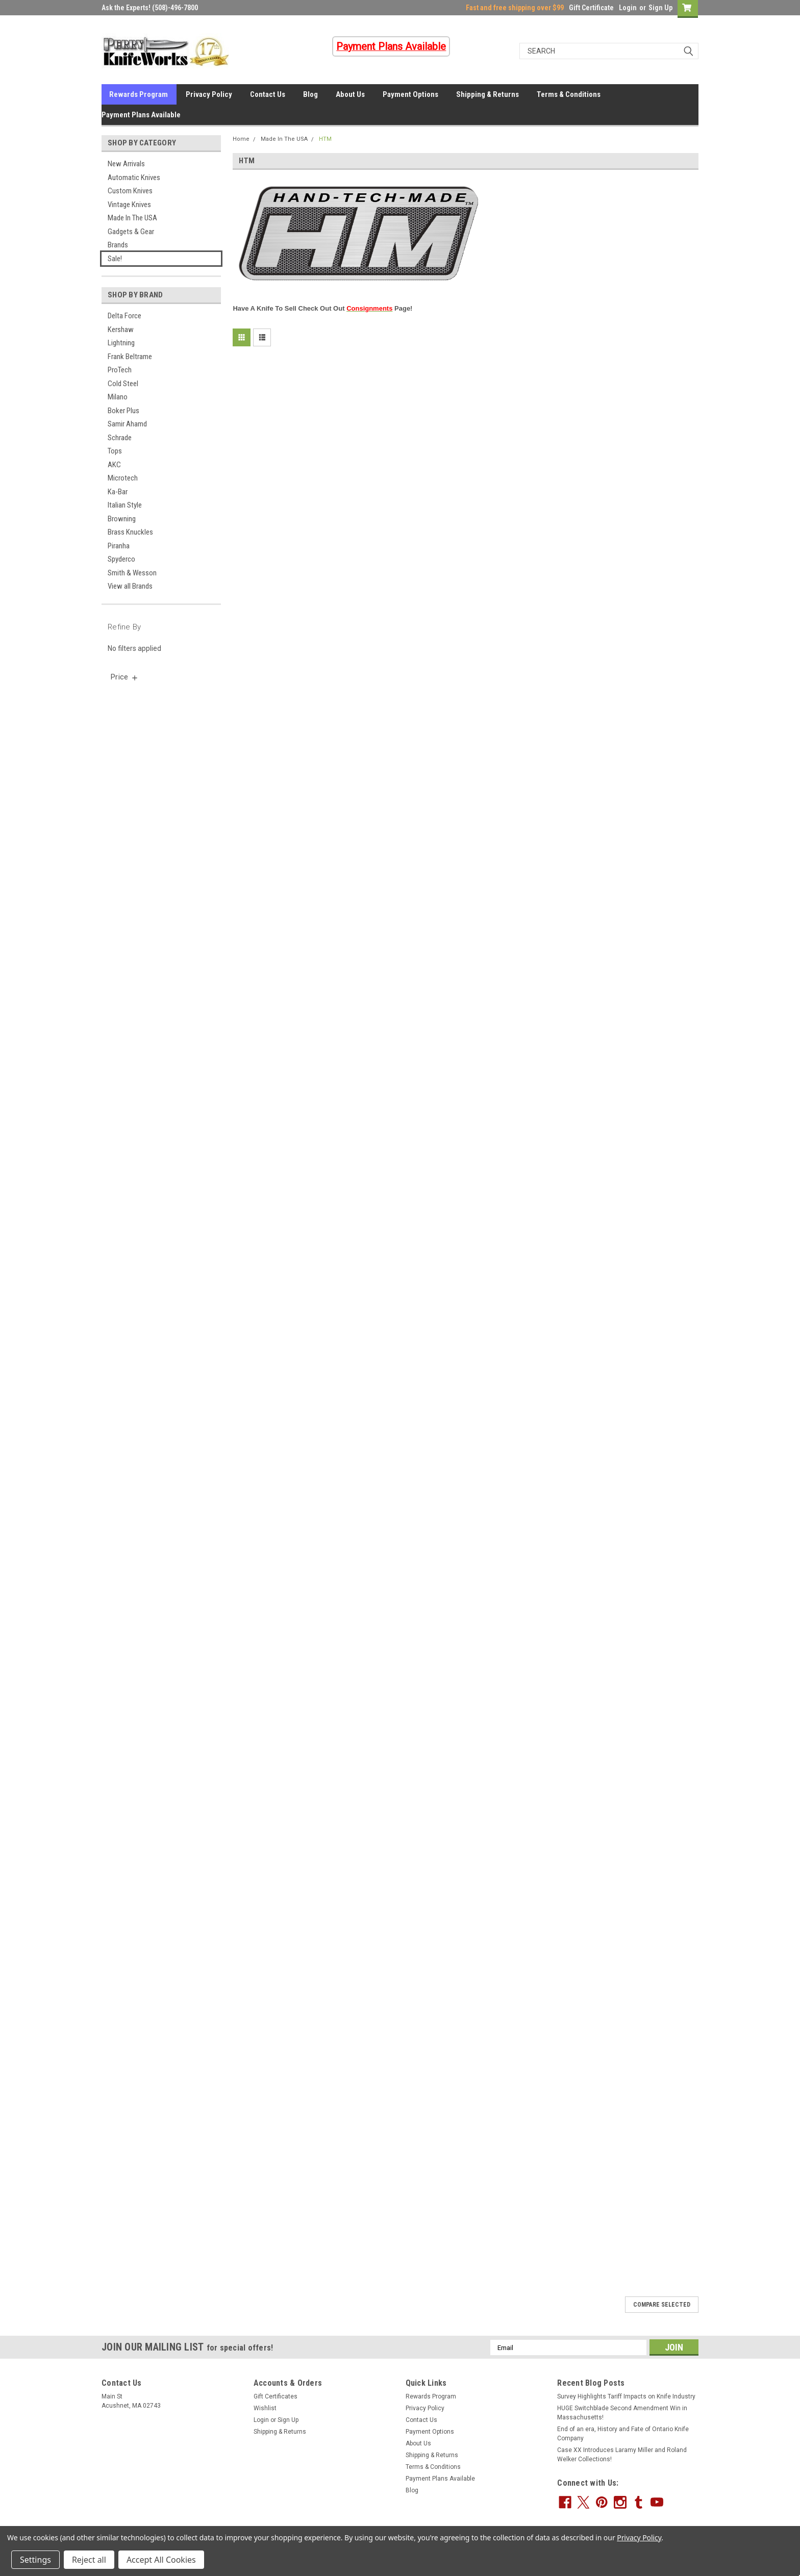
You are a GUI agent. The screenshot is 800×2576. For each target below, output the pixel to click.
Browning (122, 518)
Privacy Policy (209, 94)
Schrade (120, 437)
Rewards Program (138, 94)
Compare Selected (661, 2304)
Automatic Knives (134, 177)
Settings (35, 2559)
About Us (350, 94)
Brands (118, 244)
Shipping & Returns (487, 94)
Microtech (123, 478)
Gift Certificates (275, 2396)
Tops (115, 451)
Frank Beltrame (130, 356)
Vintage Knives (129, 204)
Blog (310, 94)
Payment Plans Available (141, 114)
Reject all (89, 2559)
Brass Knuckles (130, 532)
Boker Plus (123, 410)
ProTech (120, 369)
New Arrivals (126, 163)
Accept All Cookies (161, 2559)
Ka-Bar (118, 491)
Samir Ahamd (127, 423)
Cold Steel (123, 383)
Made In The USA (132, 217)
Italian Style (125, 505)
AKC (114, 464)
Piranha (119, 545)
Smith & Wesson (132, 572)
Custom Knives (130, 190)
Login (628, 8)
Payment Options (410, 94)
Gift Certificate (591, 8)
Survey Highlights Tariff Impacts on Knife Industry (626, 2396)
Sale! (115, 258)
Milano (118, 396)
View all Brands (130, 586)
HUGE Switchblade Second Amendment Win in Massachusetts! (622, 2413)
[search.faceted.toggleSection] (125, 677)
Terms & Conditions (569, 94)
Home (241, 139)
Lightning (121, 342)
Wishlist (265, 2408)
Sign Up (660, 8)
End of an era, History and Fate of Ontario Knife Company (623, 2434)
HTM (325, 139)
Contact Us (267, 94)
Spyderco (121, 559)
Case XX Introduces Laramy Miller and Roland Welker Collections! (622, 2454)
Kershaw (121, 329)
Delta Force (124, 315)
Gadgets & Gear (131, 231)
